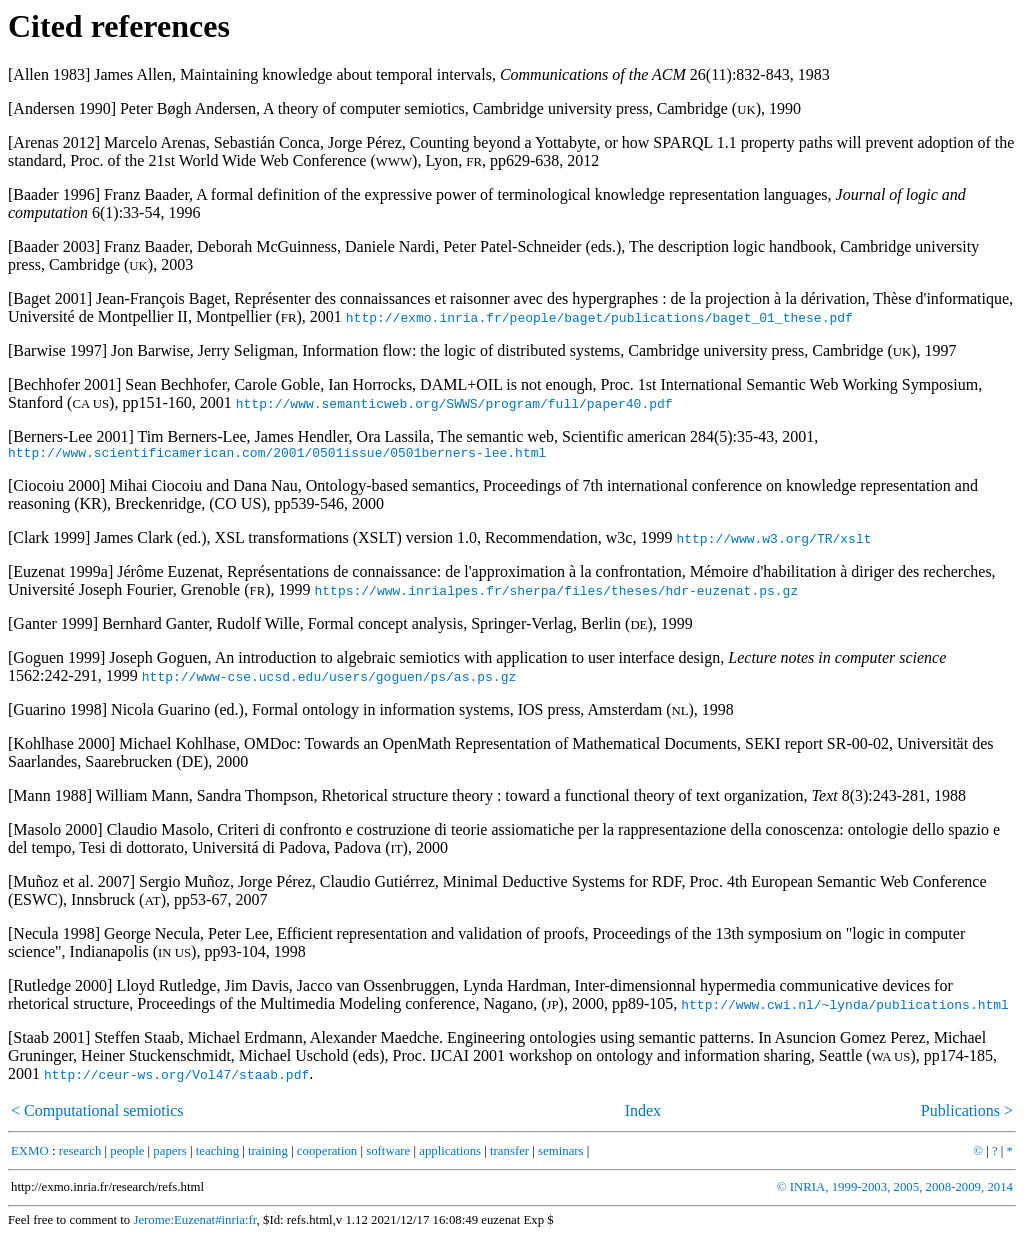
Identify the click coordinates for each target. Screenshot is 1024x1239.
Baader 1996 (53, 194)
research (80, 1154)
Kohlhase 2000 (61, 746)
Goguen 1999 (56, 660)
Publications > (967, 1113)
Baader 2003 (53, 246)
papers (169, 1154)
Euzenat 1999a (60, 574)
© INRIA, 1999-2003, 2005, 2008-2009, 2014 (895, 1190)
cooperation (327, 1154)
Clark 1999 (49, 540)
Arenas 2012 (53, 142)
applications (450, 1154)
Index (643, 1113)
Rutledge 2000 (60, 988)
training (268, 1154)
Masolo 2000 (55, 832)
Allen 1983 (49, 74)
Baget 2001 (49, 298)
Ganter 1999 (53, 626)
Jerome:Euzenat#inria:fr (194, 1223)
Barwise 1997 (57, 350)
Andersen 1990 (61, 108)
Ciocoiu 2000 (56, 488)
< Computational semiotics (97, 1113)
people (127, 1154)
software (388, 1154)
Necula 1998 (53, 936)
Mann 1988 (49, 798)
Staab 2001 (49, 1040)
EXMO (30, 1154)
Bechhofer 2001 (64, 384)
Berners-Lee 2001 (70, 436)
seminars (561, 1154)
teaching (217, 1154)
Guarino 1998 (57, 712)
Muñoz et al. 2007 (71, 884)
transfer (509, 1154)
